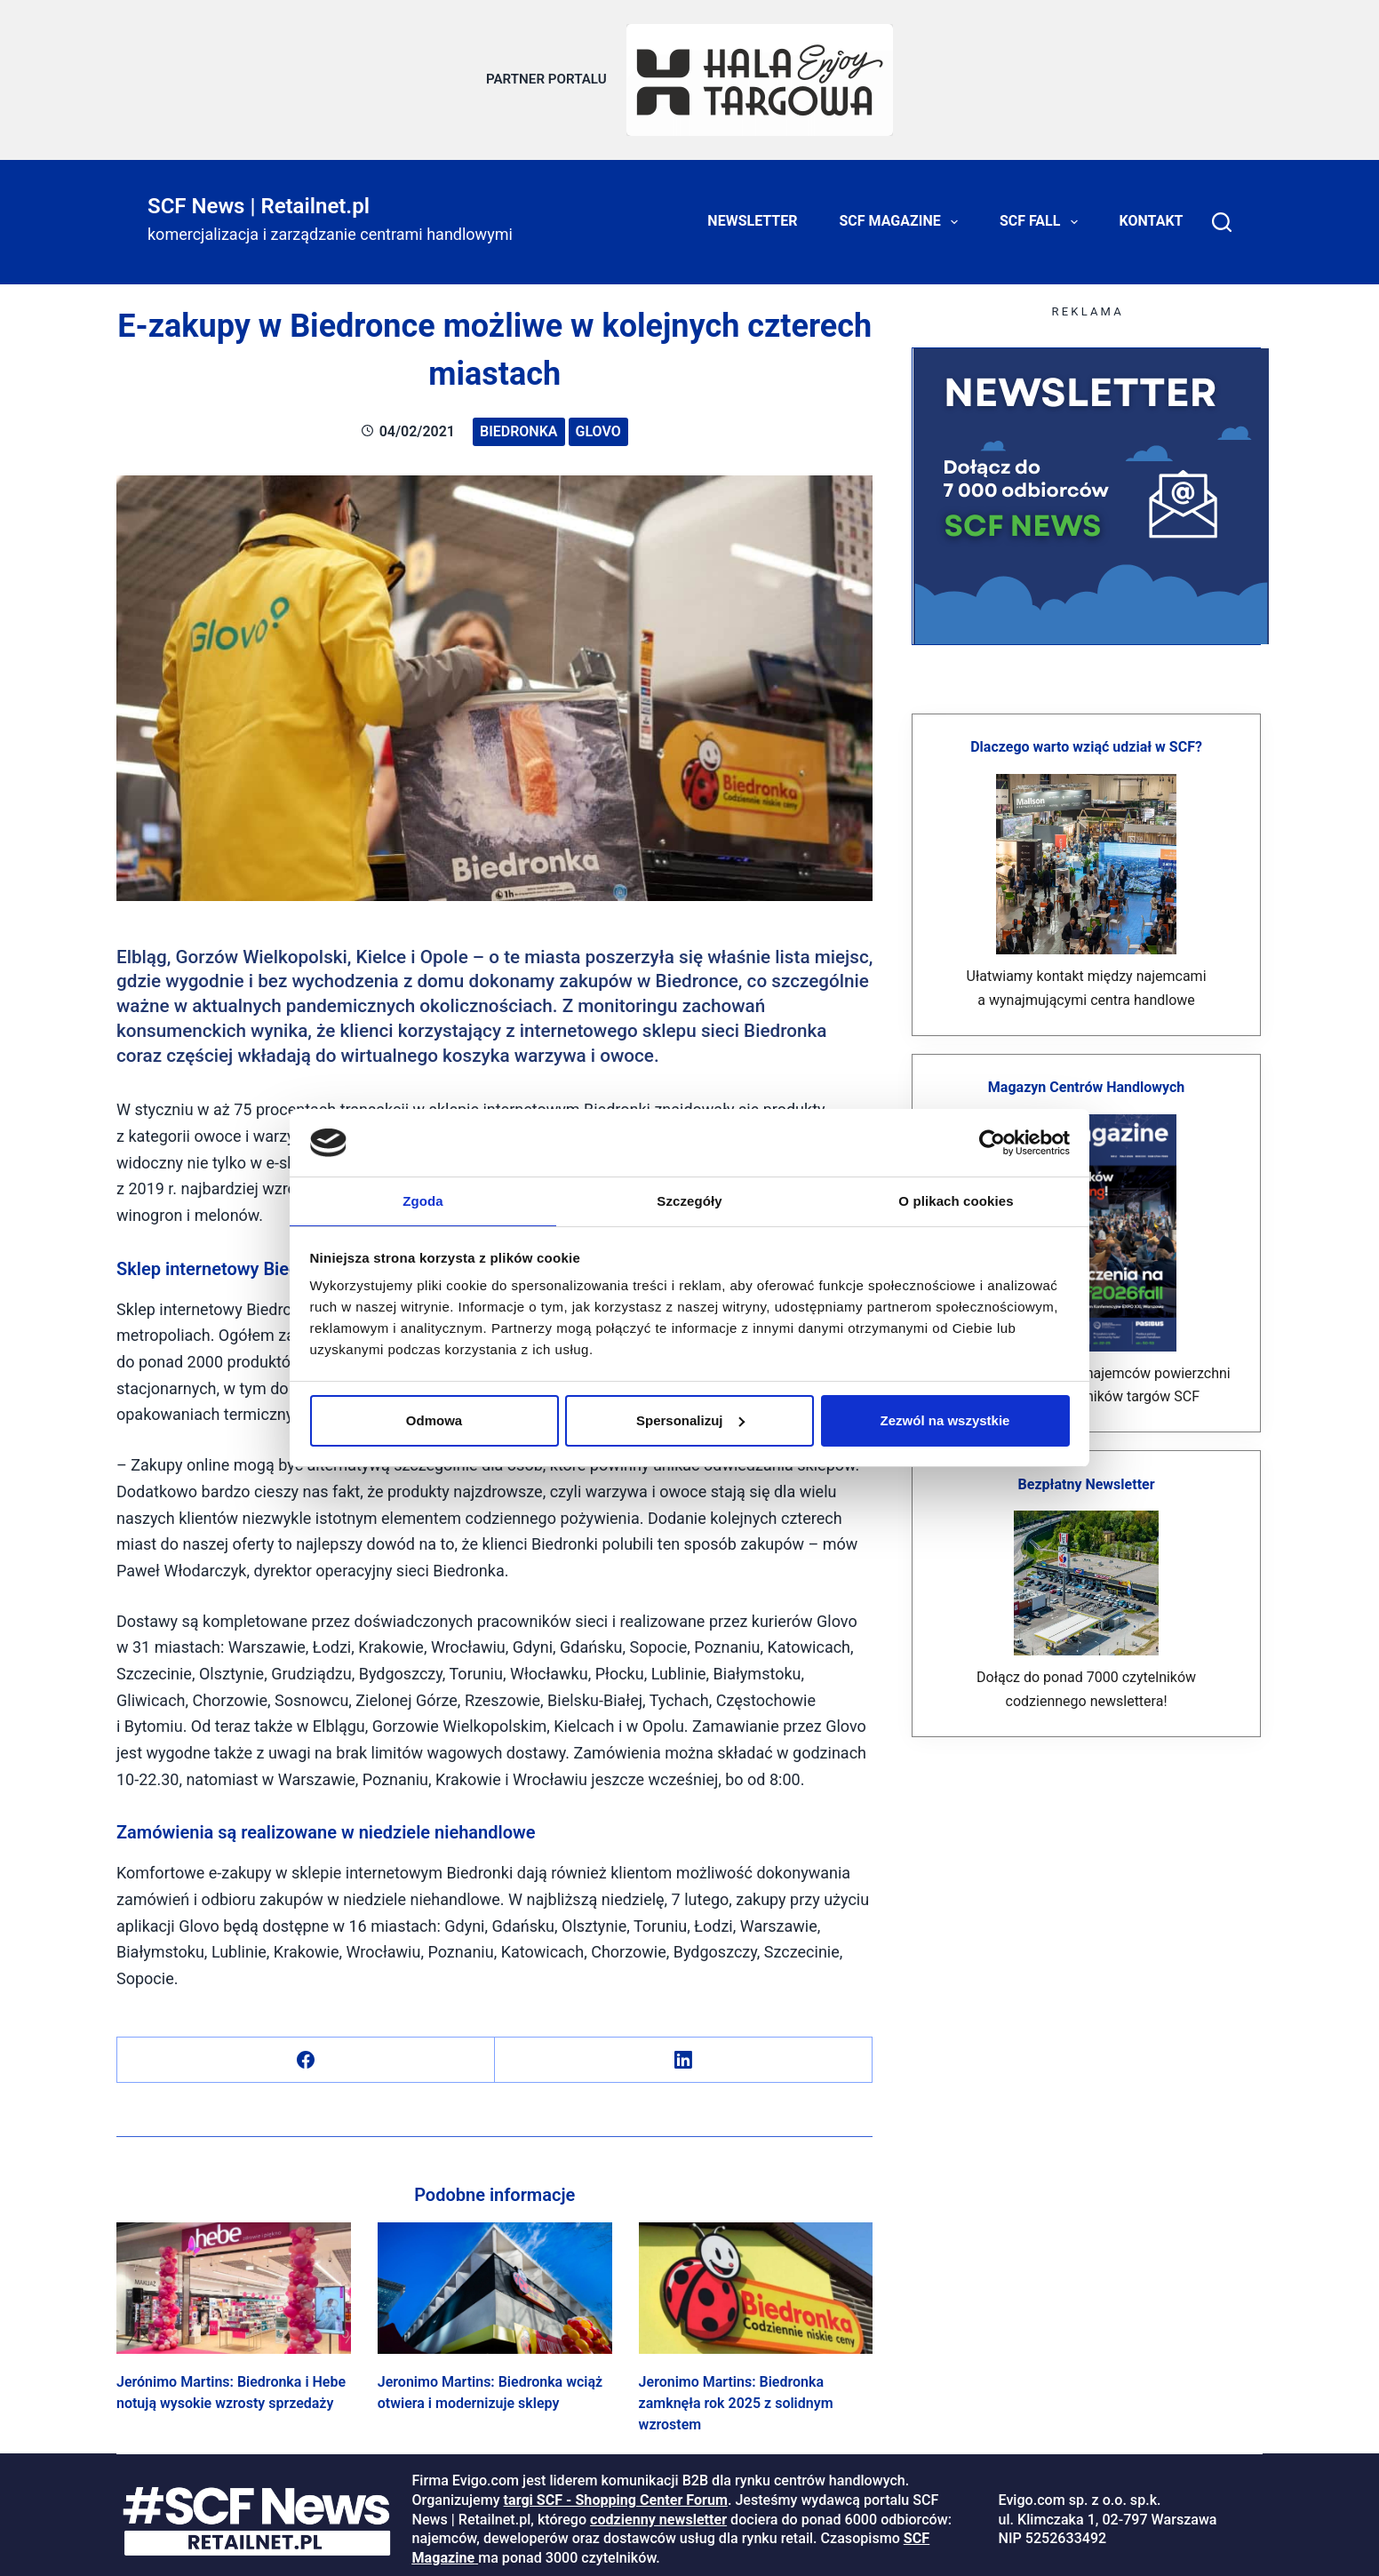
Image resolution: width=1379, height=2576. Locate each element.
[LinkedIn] (684, 2051)
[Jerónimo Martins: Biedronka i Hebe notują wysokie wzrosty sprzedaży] (233, 2279)
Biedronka (519, 422)
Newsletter (752, 212)
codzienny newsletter (658, 2510)
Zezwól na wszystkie (945, 1421)
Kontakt (1152, 212)
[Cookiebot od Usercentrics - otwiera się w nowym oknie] (992, 1141)
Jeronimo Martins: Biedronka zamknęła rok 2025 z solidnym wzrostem (736, 2395)
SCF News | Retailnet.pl (258, 197)
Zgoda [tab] (423, 1200)
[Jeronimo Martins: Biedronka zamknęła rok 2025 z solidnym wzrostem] (756, 2279)
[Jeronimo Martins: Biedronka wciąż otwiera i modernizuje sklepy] (495, 2279)
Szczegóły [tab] (689, 1200)
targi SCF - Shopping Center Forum (616, 2491)
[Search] (1222, 213)
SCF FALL (1042, 213)
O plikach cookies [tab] (955, 1200)
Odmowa (434, 1421)
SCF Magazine (902, 213)
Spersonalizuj (690, 1421)
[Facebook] (306, 2051)
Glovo (598, 422)
